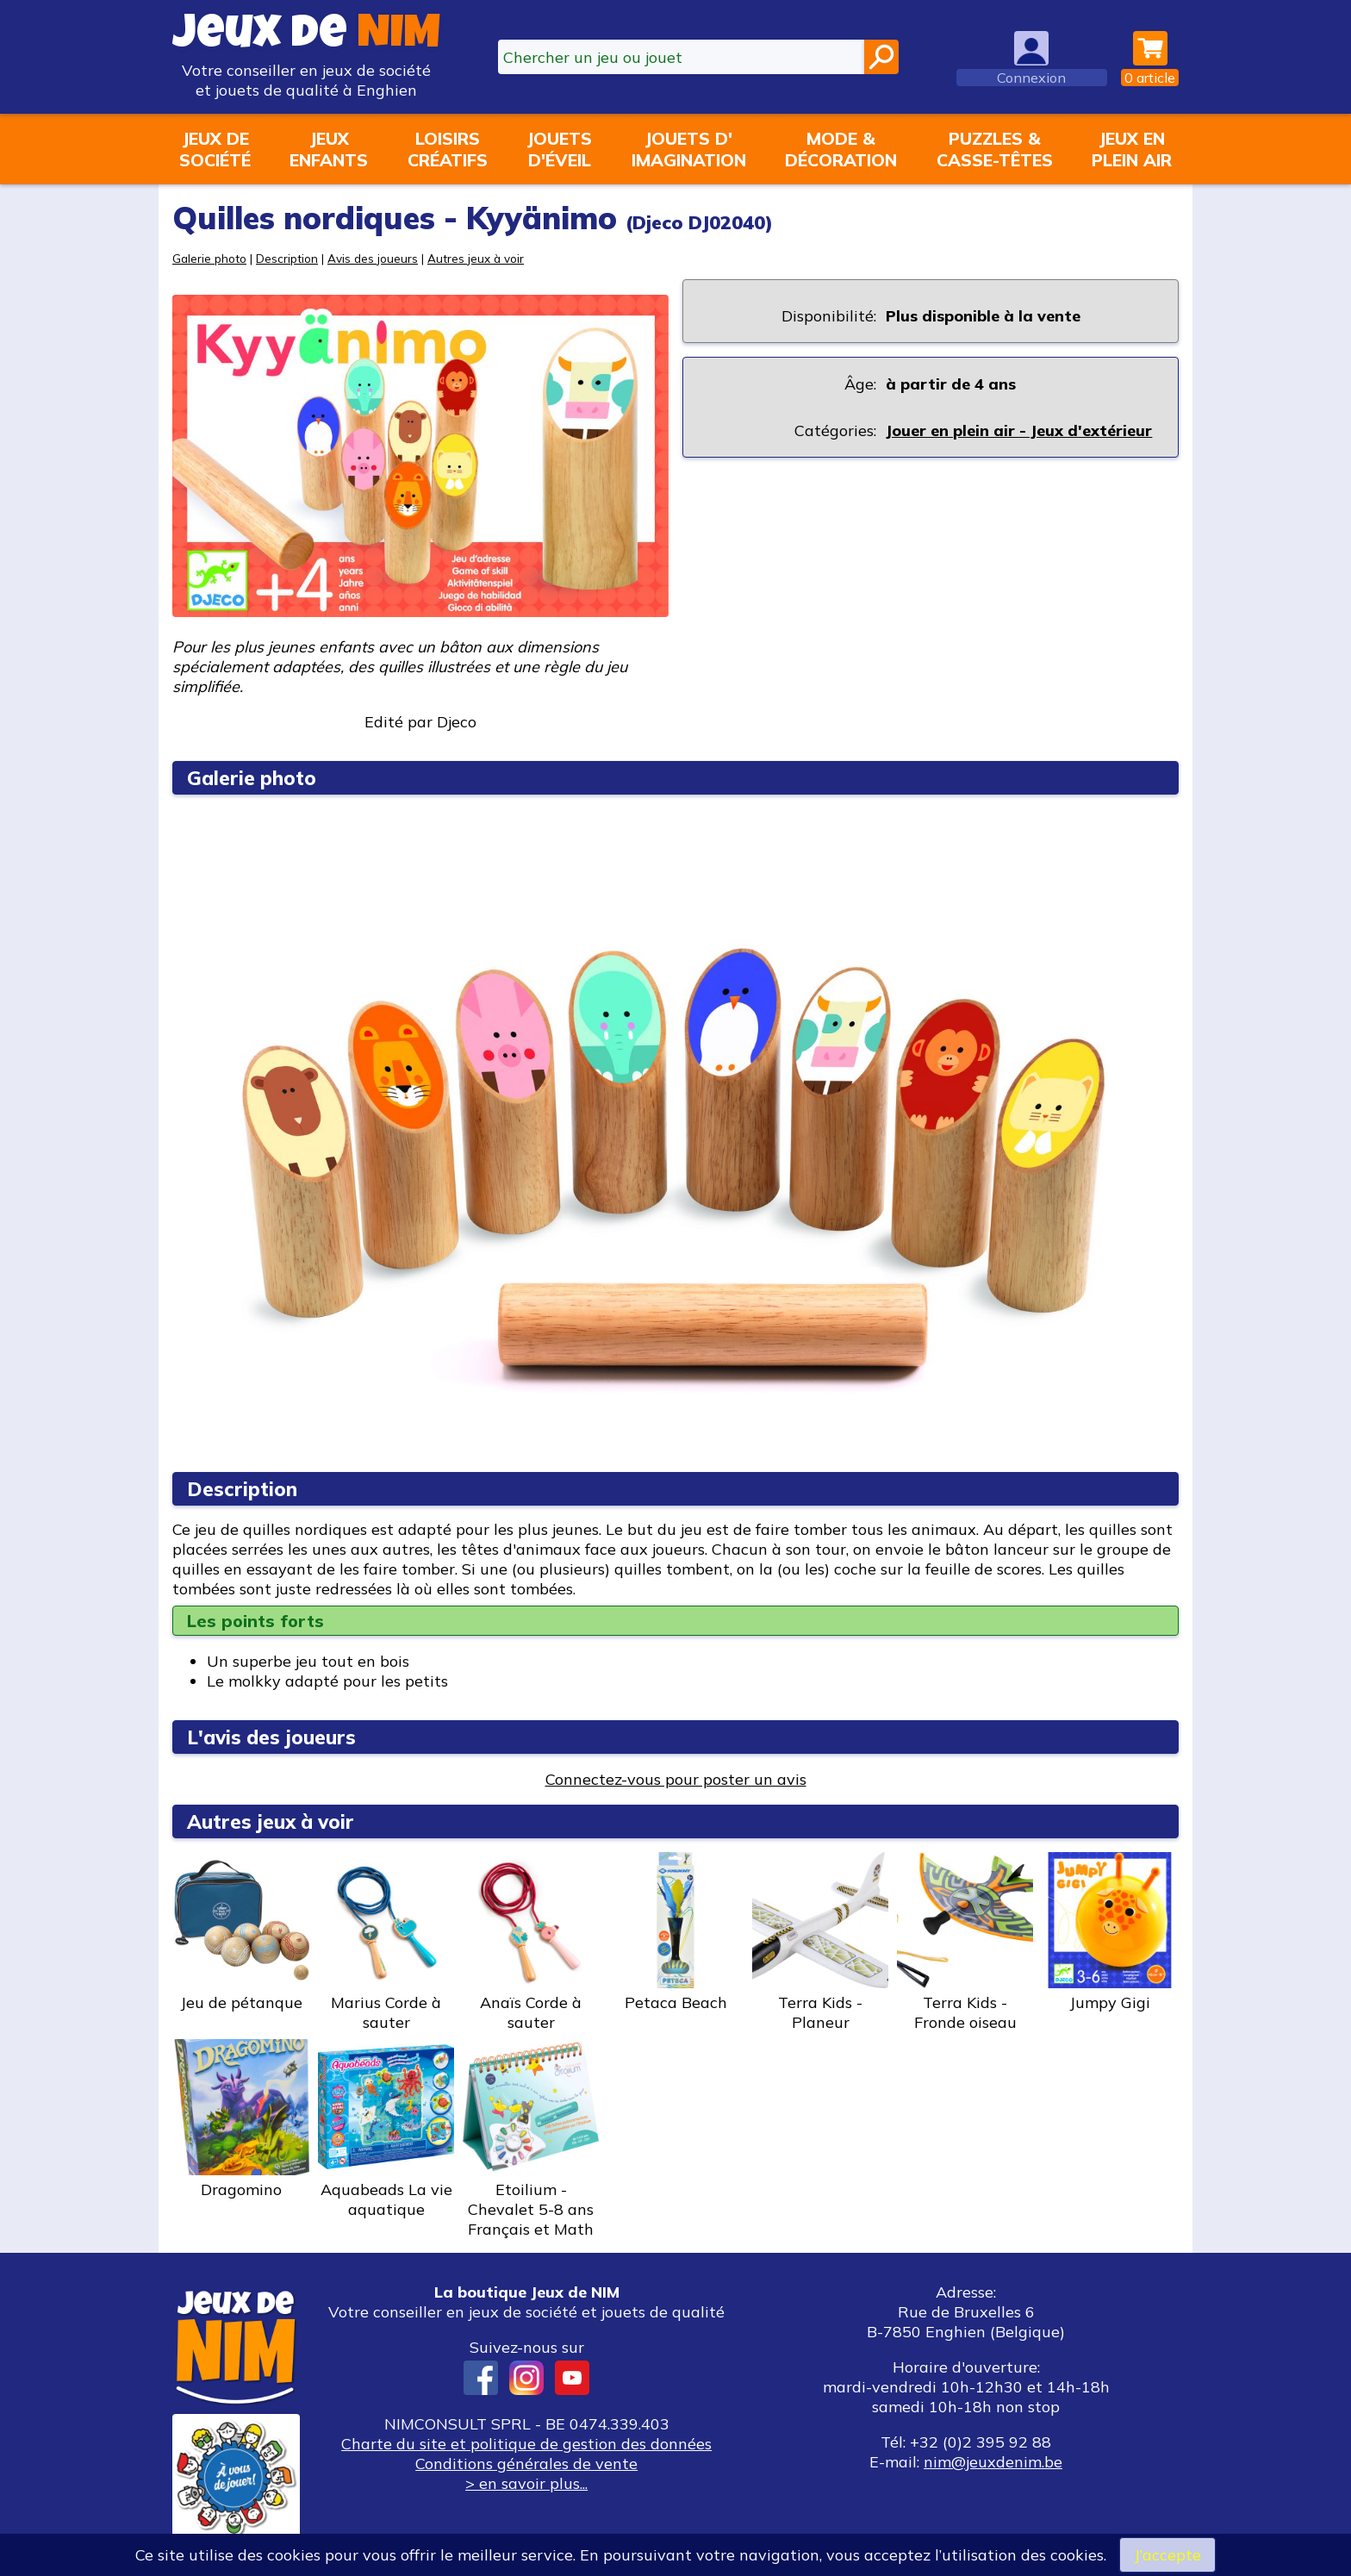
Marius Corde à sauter (386, 1942)
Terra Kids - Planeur (820, 1942)
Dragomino (241, 2119)
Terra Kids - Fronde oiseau (965, 1942)
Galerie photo (209, 258)
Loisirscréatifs (448, 149)
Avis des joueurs (372, 258)
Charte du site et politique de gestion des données (526, 2444)
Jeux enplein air (1132, 149)
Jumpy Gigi (1110, 1932)
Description (287, 258)
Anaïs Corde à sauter (531, 1942)
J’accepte (1167, 2555)
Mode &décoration (841, 149)
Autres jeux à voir (475, 258)
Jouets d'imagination (689, 149)
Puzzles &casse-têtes (995, 149)
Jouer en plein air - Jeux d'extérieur (1019, 430)
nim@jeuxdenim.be (993, 2462)
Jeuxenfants (329, 149)
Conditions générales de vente (526, 2463)
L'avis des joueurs (271, 1737)
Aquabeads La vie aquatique (386, 2129)
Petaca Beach (675, 1932)
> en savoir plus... (526, 2483)
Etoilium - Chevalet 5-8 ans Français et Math (531, 2139)
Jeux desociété (215, 149)
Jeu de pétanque (241, 1932)
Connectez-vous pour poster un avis (675, 1779)
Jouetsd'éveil (559, 149)
